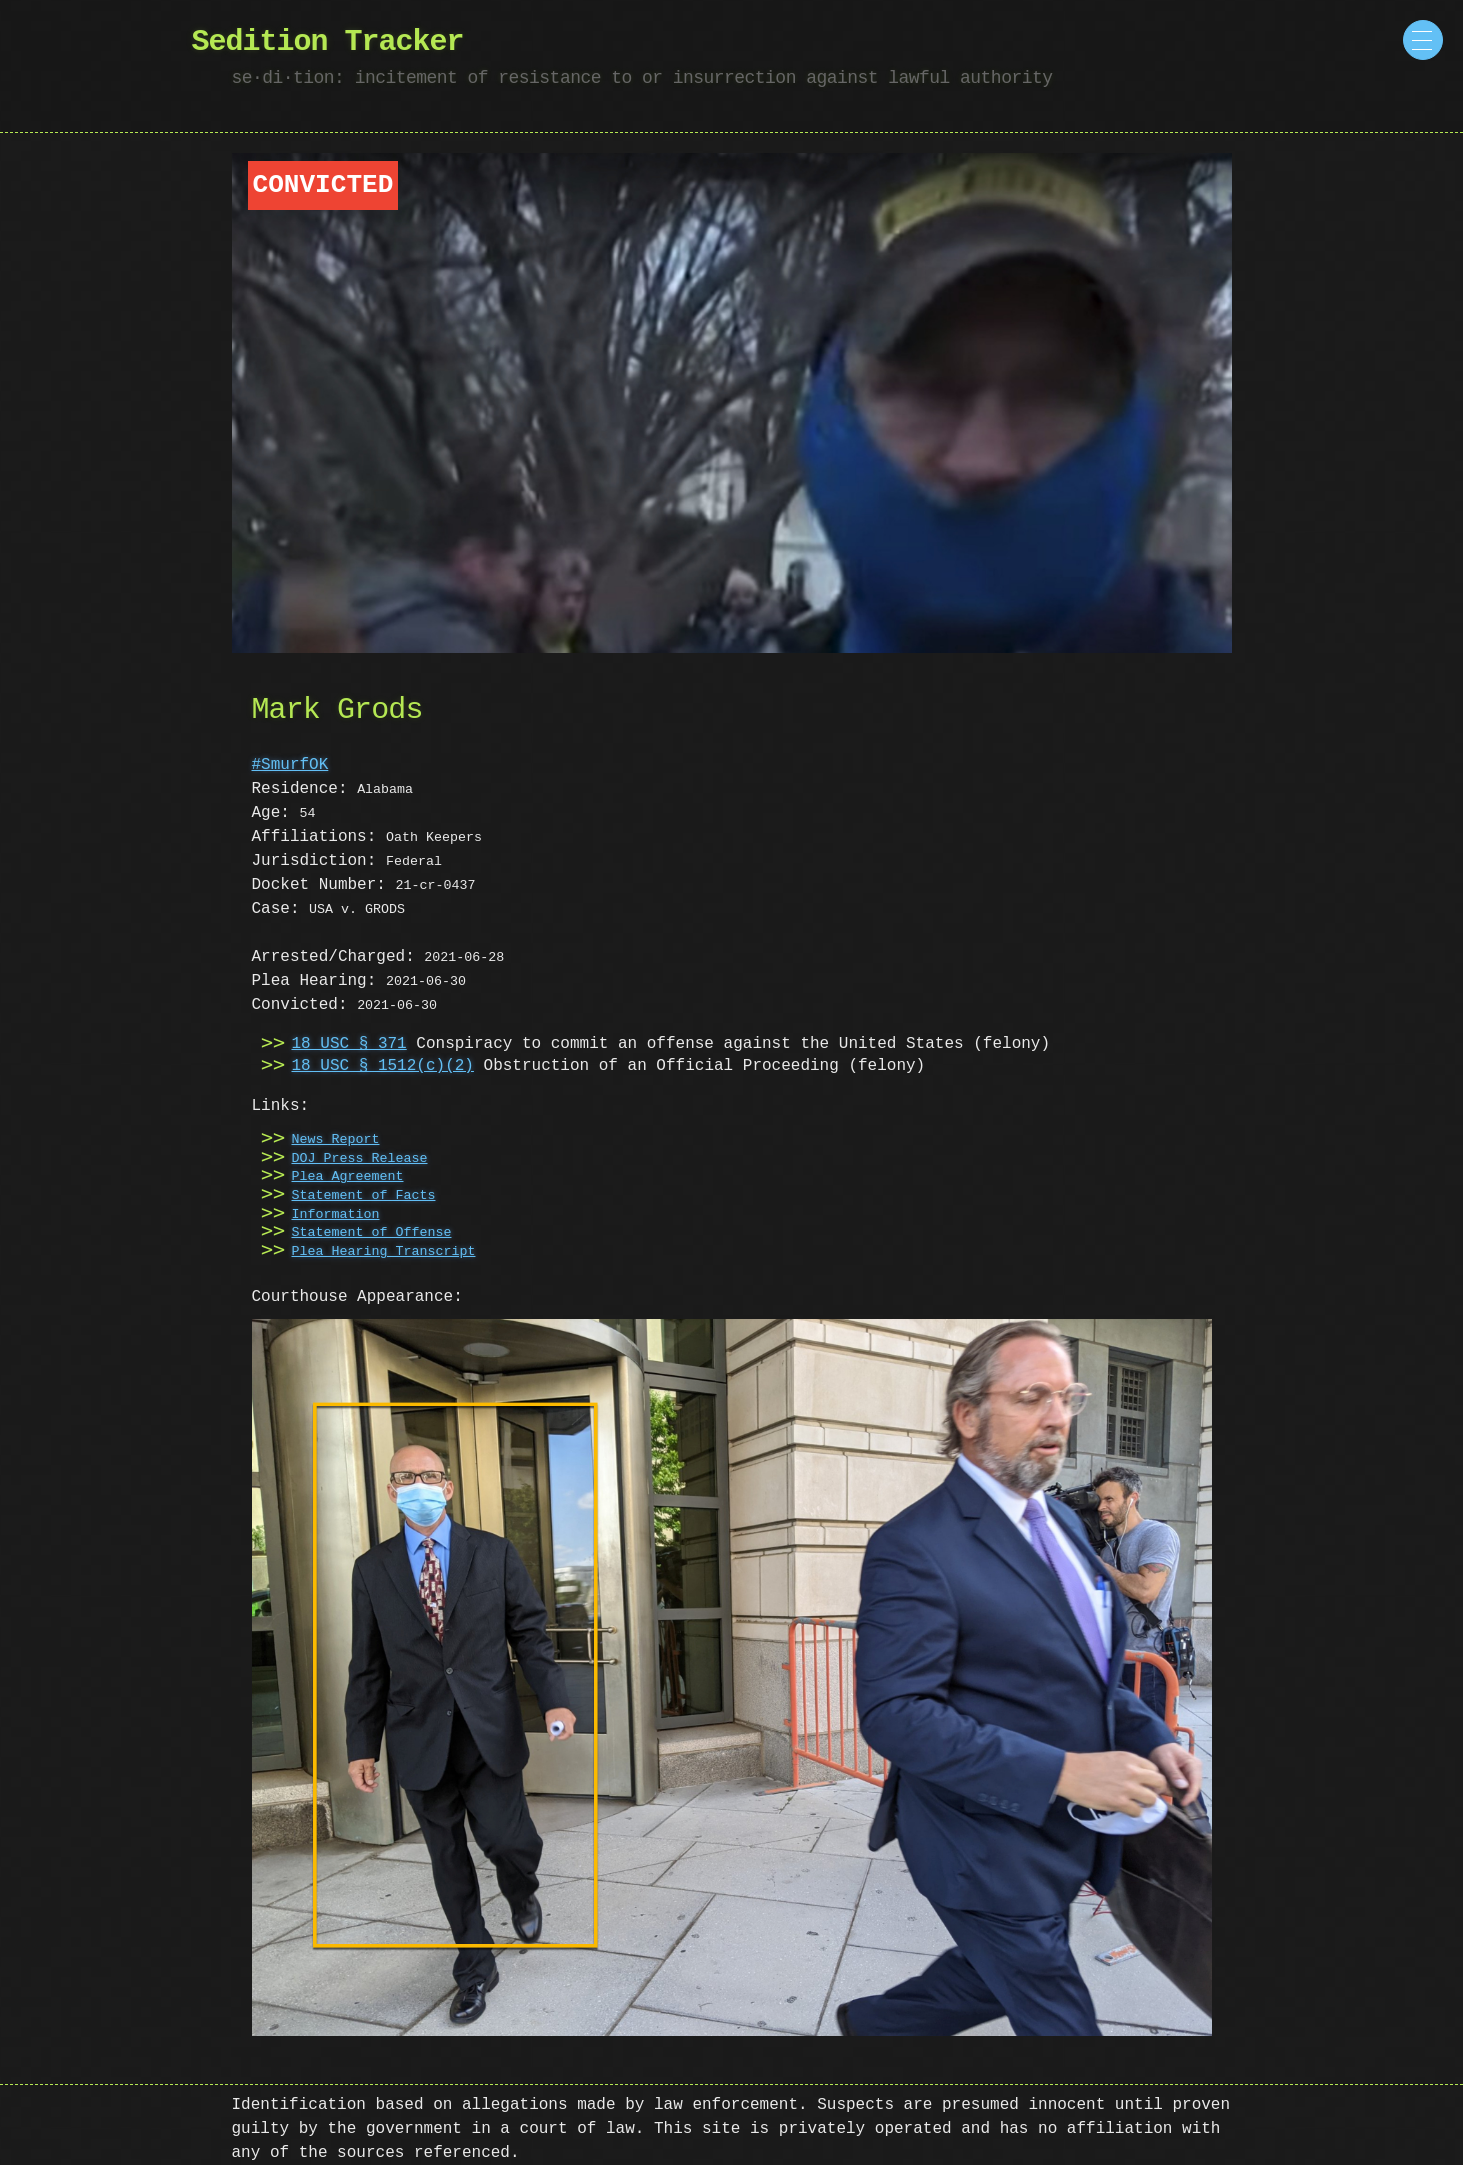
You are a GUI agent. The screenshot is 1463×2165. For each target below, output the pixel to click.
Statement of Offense (372, 1233)
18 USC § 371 (349, 1044)
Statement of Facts (364, 1196)
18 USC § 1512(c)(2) (383, 1066)
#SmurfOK (290, 765)
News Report (336, 1140)
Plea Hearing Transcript (384, 1252)
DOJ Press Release (360, 1159)
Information (336, 1215)
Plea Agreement (348, 1177)
